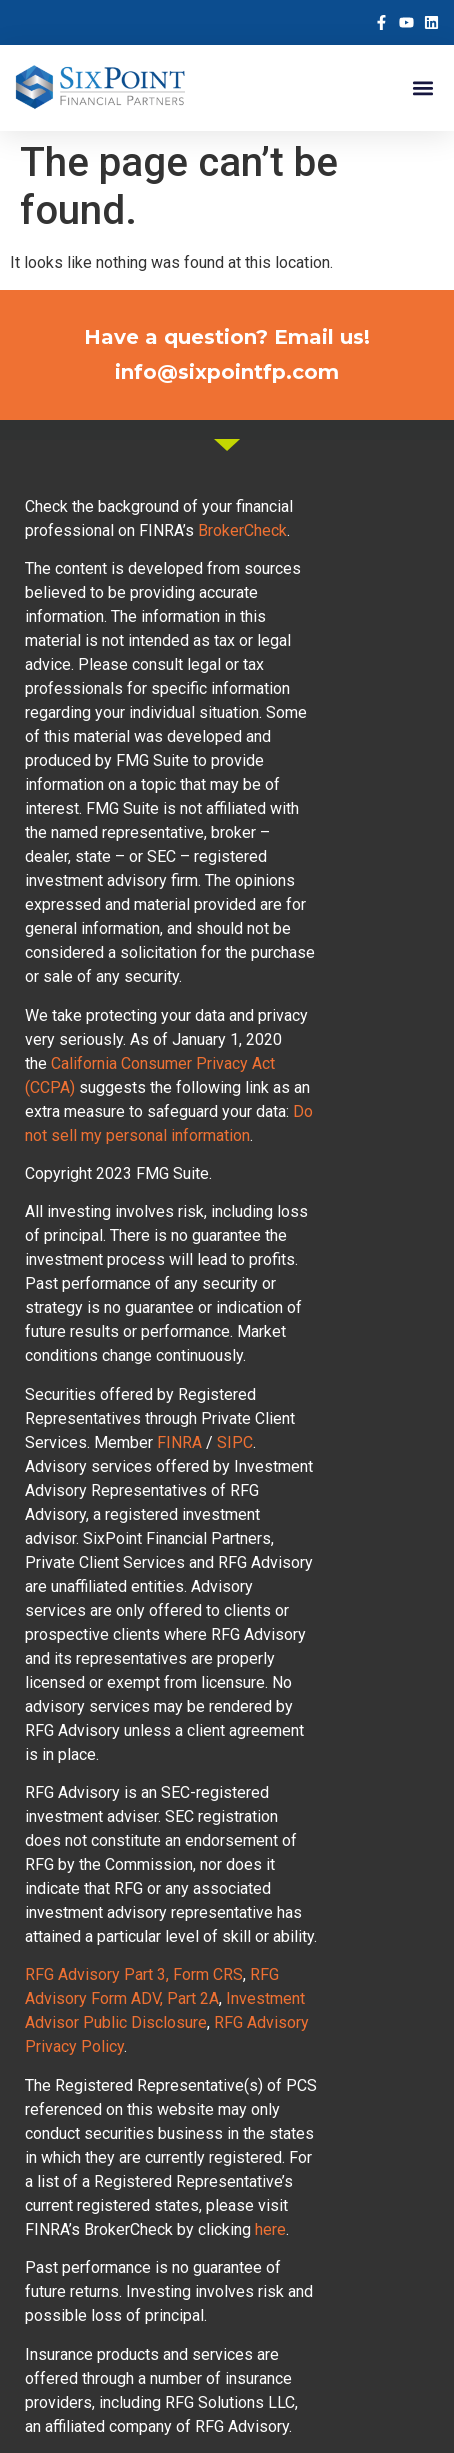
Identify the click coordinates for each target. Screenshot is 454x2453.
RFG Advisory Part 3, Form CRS (134, 1974)
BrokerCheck (242, 530)
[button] (422, 88)
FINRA (179, 1442)
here (270, 2229)
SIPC (235, 1442)
